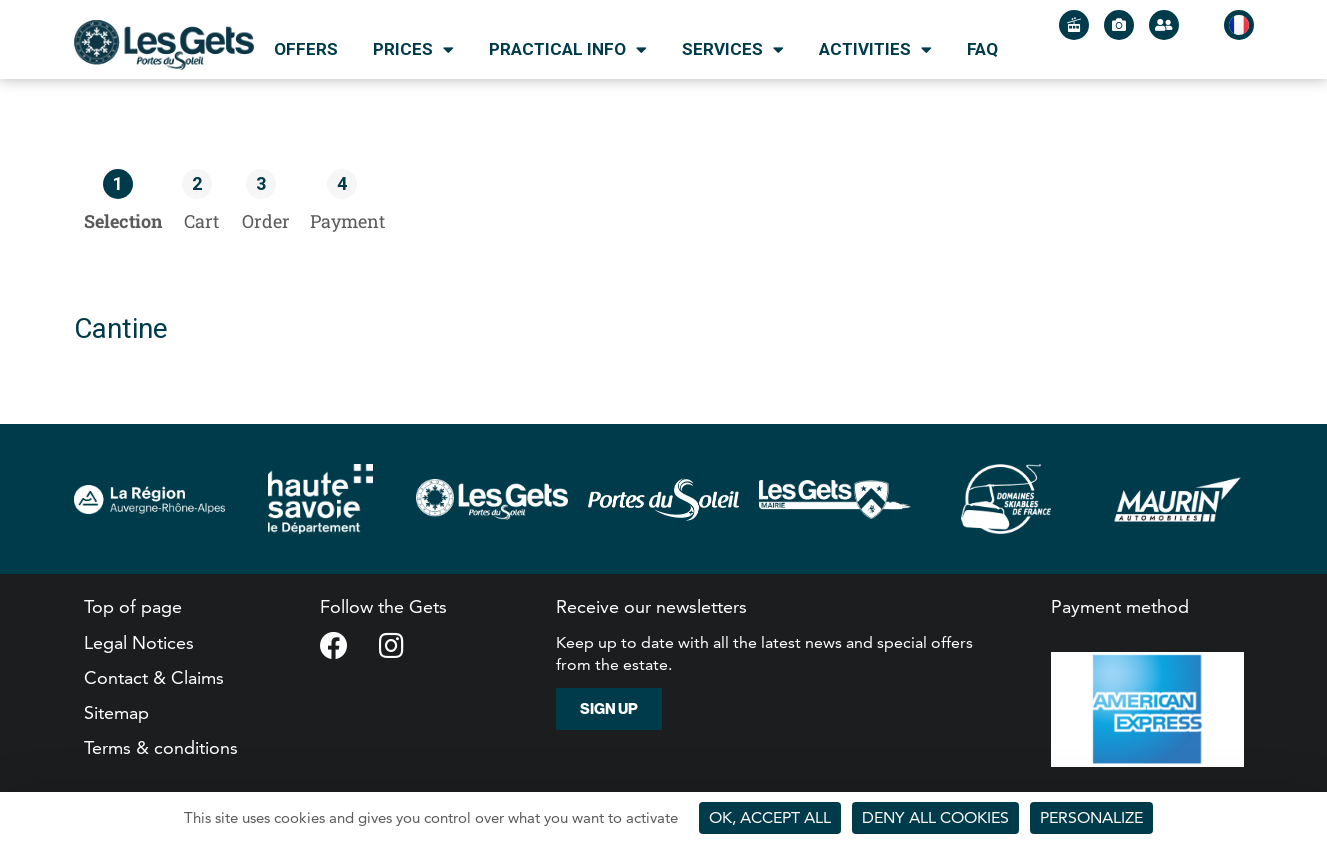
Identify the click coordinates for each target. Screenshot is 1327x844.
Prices (413, 49)
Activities (875, 49)
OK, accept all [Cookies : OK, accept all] (770, 817)
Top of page (133, 606)
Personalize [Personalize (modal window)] (1091, 817)
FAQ (982, 49)
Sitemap (116, 712)
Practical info (568, 49)
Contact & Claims (154, 677)
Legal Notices (139, 642)
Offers (306, 49)
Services (733, 49)
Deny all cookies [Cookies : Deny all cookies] (935, 817)
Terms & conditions (161, 747)
